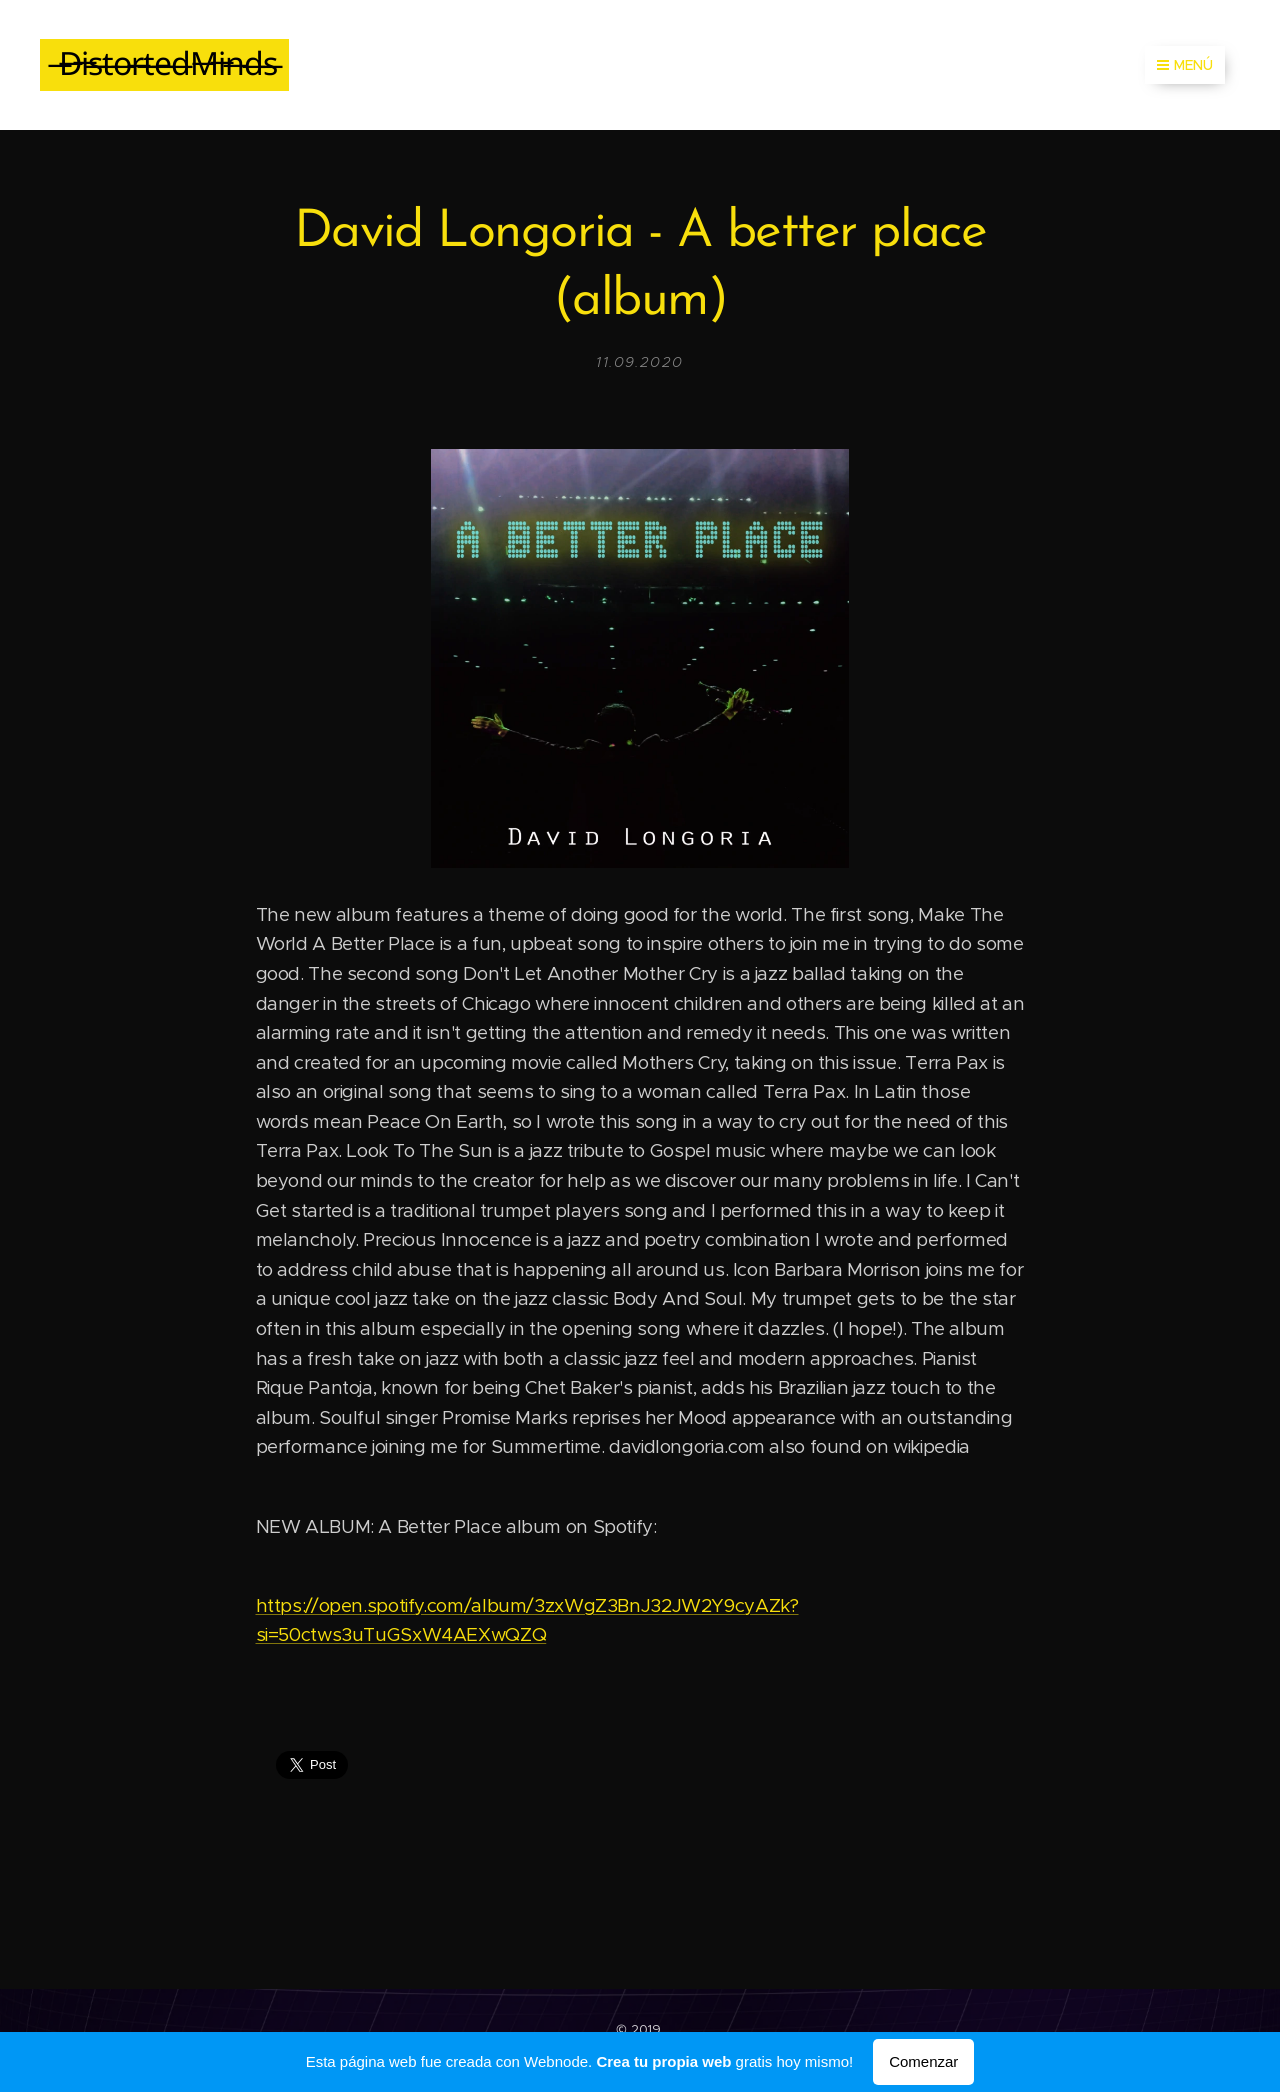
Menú (1185, 65)
